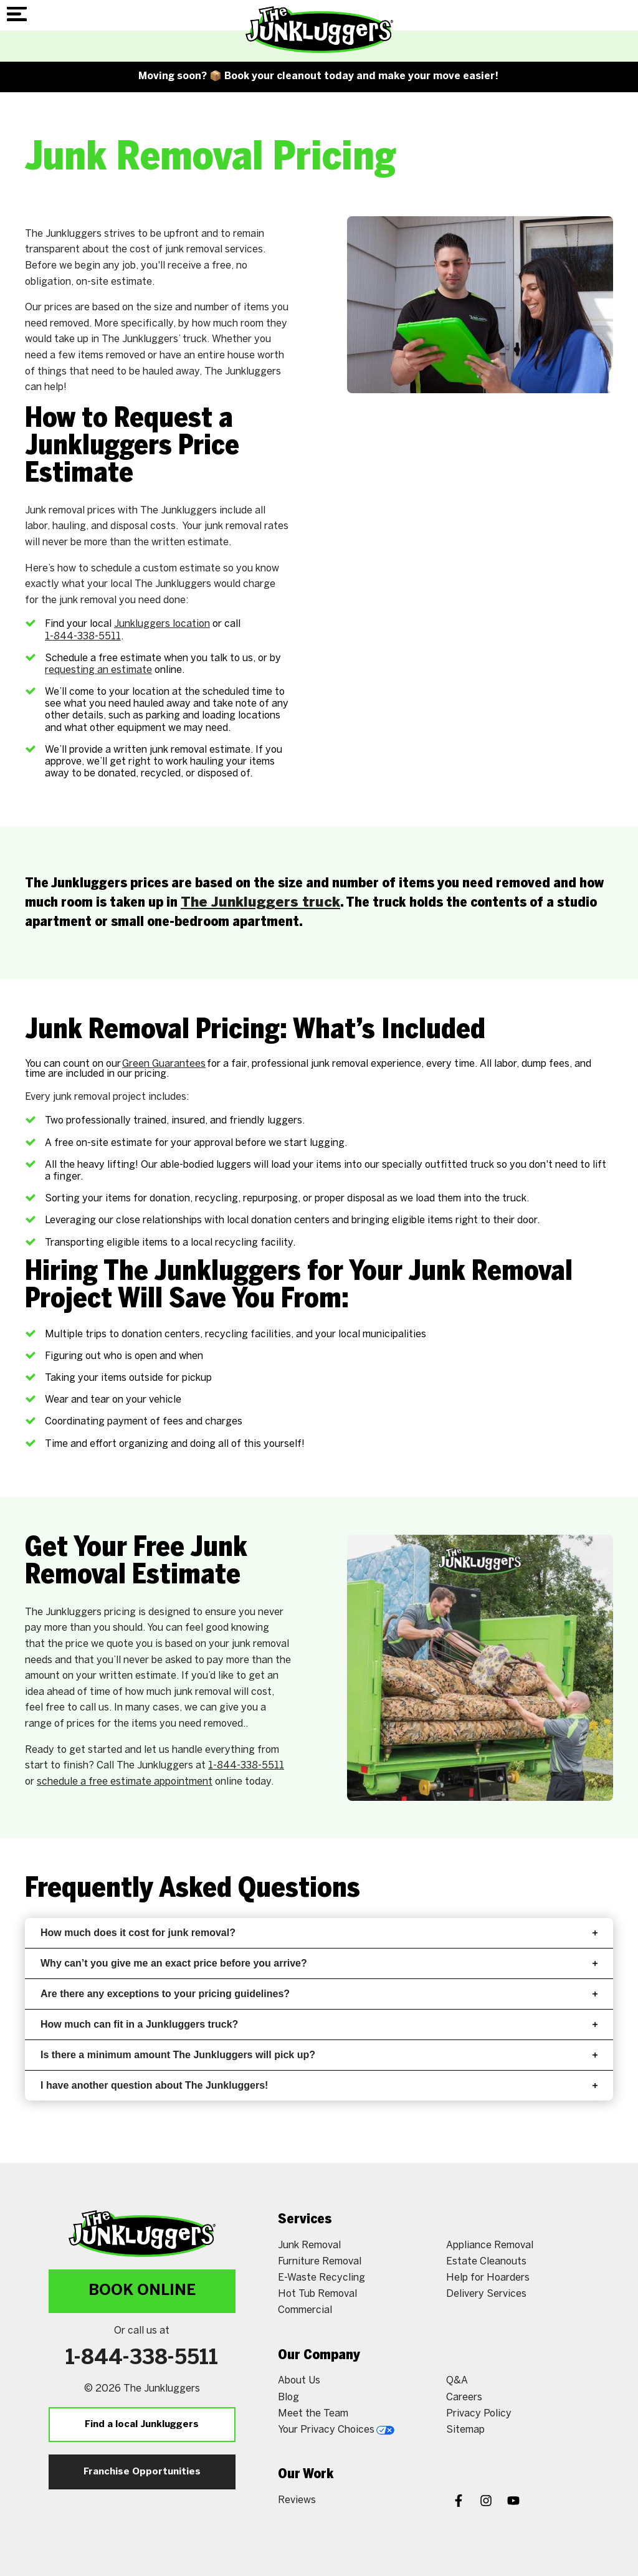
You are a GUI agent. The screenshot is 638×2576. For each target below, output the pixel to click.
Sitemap (465, 2430)
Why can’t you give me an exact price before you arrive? (319, 1963)
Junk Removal (309, 2245)
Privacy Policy (479, 2413)
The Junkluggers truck (260, 903)
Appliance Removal (489, 2245)
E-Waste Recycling (321, 2278)
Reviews (297, 2500)
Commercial (305, 2310)
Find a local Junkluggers (142, 2424)
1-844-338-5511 (83, 636)
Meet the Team (313, 2413)
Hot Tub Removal (317, 2294)
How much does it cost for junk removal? (319, 1932)
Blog (288, 2397)
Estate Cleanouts (486, 2261)
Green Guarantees (164, 1064)
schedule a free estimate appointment (124, 1782)
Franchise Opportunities (142, 2472)
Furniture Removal (319, 2261)
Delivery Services (486, 2294)
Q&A (457, 2380)
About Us (299, 2380)
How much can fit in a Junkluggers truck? (319, 2024)
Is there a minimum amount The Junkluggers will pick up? (319, 2054)
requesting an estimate (98, 670)
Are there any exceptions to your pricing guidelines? (319, 1993)
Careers (464, 2397)
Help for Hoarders (488, 2278)
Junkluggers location (162, 624)
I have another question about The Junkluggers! (319, 2085)
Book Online (142, 2291)
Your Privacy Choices (336, 2430)
